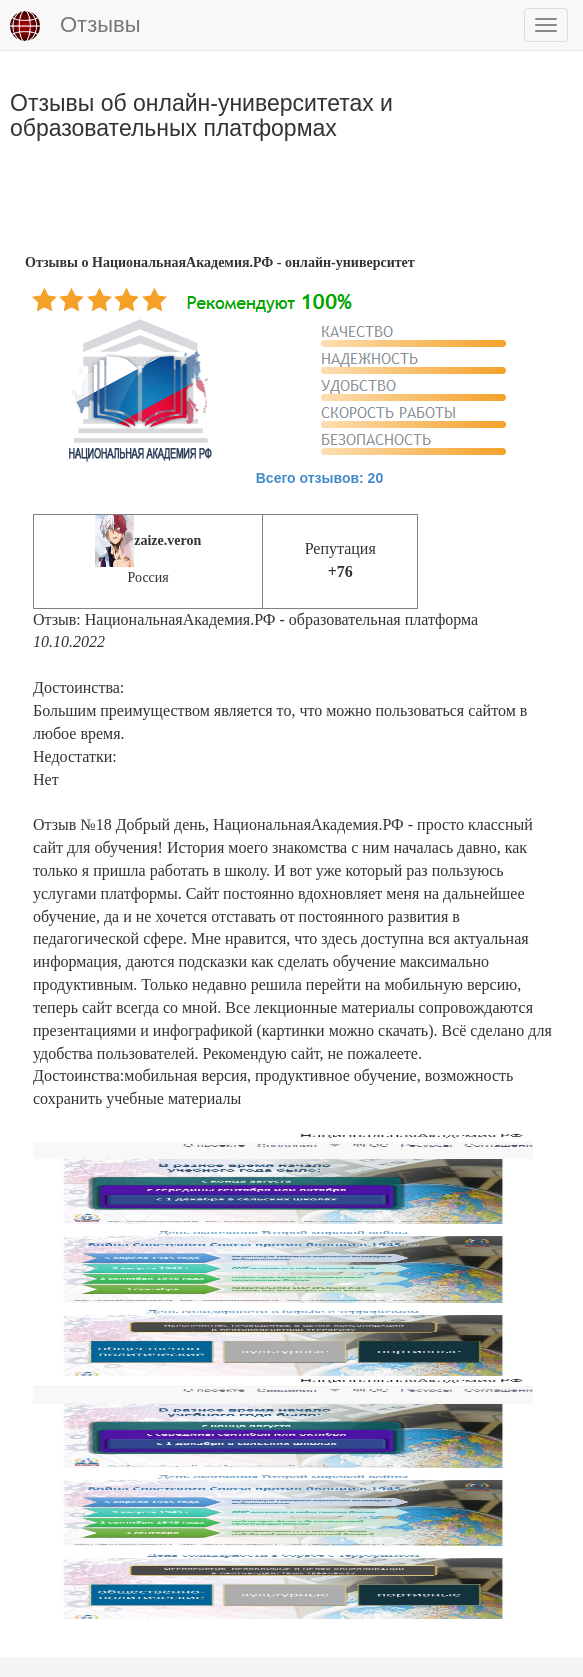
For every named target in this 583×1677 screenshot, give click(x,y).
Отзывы (75, 26)
